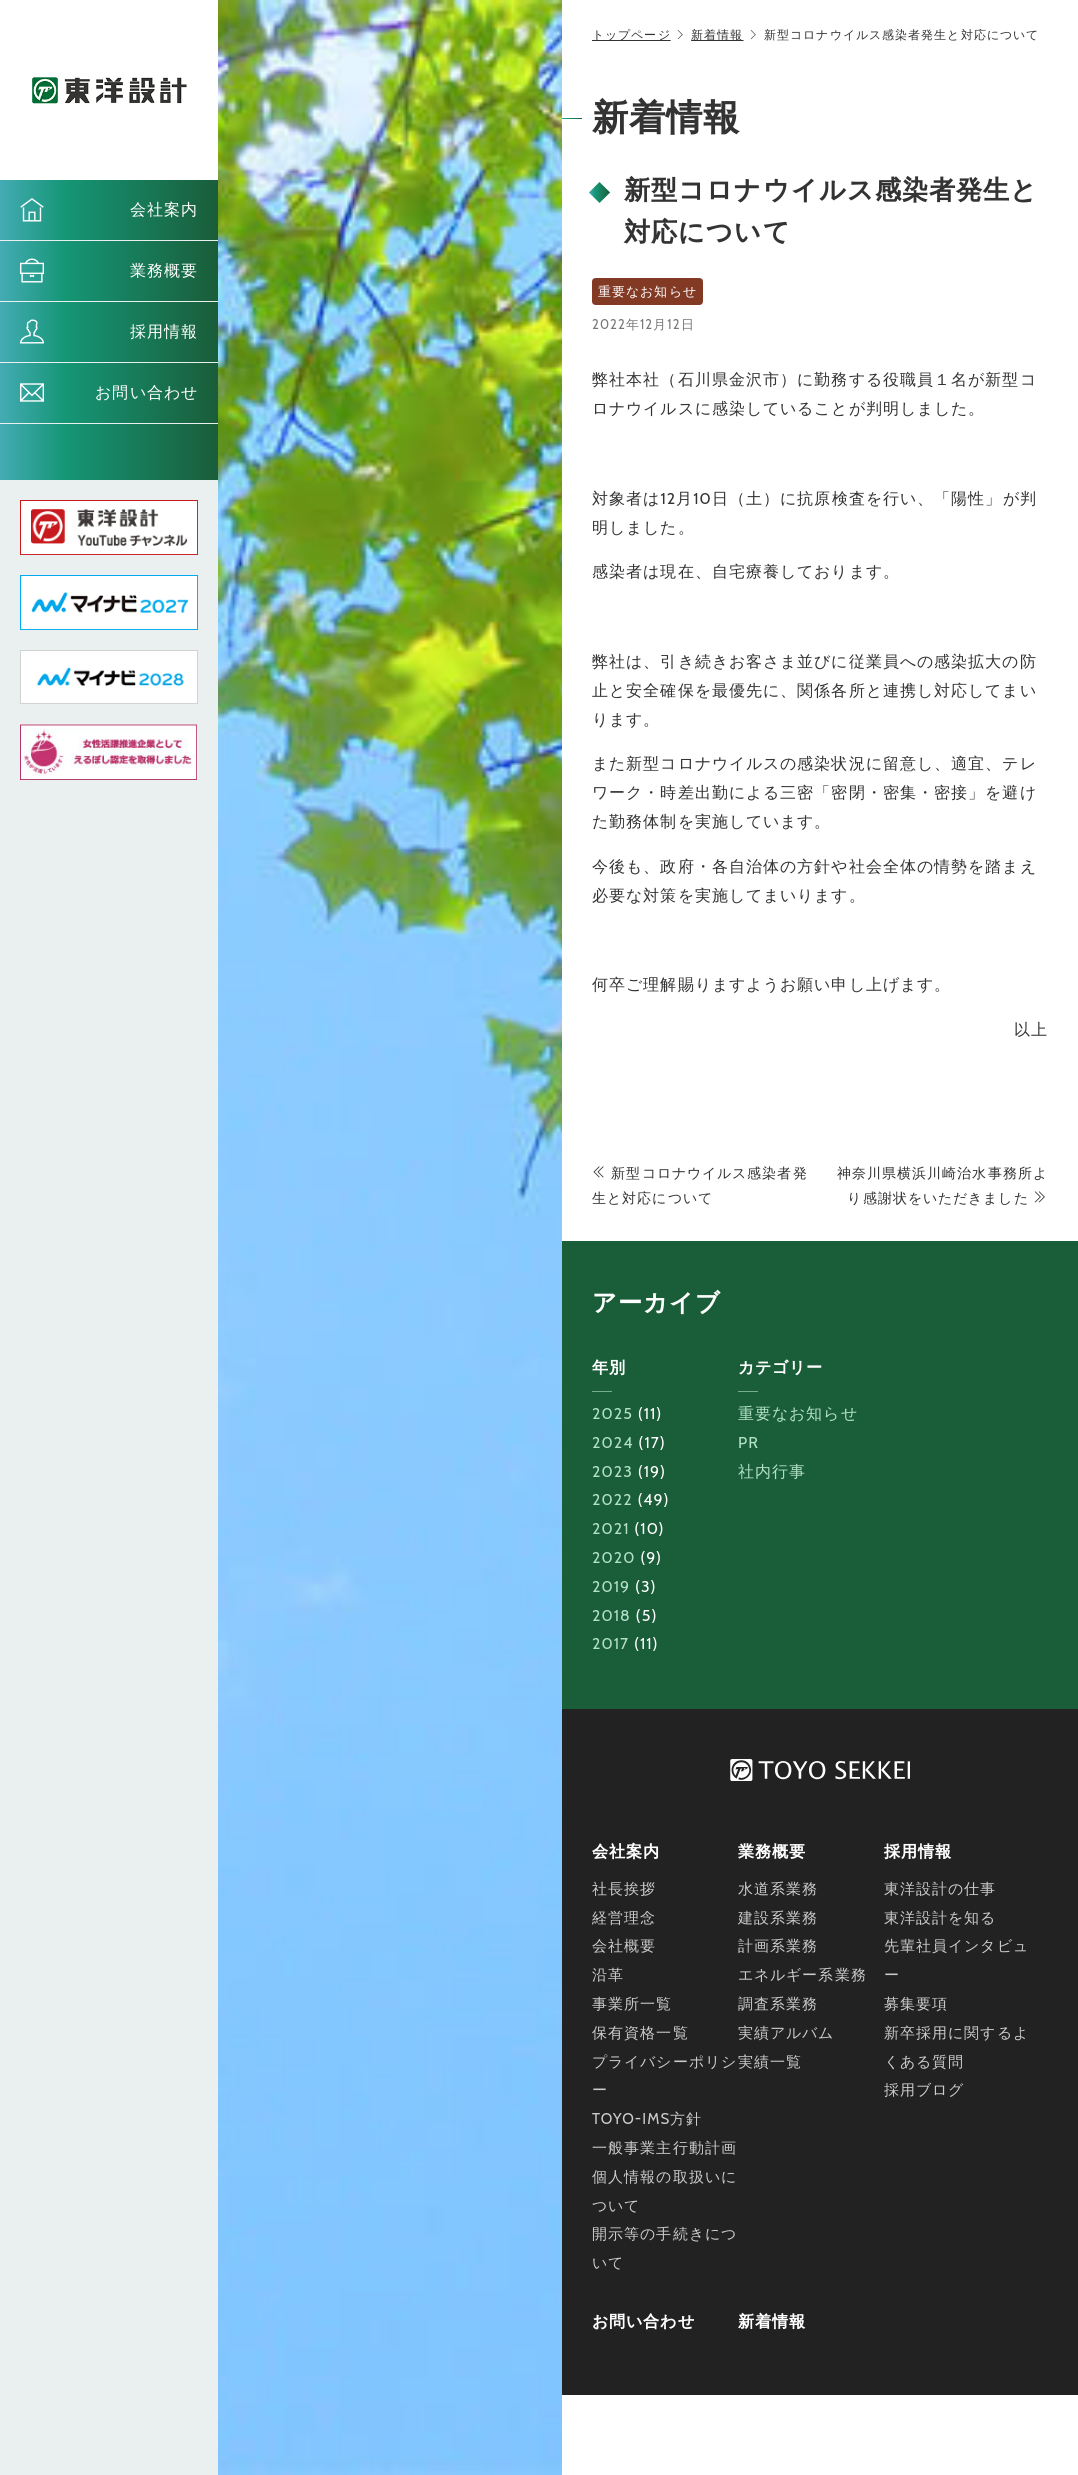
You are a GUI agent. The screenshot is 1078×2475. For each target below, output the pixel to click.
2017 (610, 1643)
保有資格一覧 (640, 2033)
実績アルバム (786, 2033)
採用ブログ (924, 2090)
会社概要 (624, 1946)
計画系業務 (778, 1946)
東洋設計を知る (940, 1918)
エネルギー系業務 (802, 1975)
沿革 (608, 1975)
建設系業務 (778, 1918)
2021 (611, 1528)
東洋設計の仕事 (940, 1889)
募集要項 (916, 2004)
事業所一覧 (632, 2004)
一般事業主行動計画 (664, 2148)
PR (748, 1442)
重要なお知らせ (798, 1413)
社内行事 (772, 1471)
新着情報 (717, 34)
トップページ (631, 34)
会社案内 (164, 209)
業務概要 (164, 270)
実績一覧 (770, 2062)
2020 (614, 1557)
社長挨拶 (624, 1889)
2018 (611, 1615)
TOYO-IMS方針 (647, 2119)
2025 (612, 1413)
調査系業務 (778, 2004)
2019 (611, 1586)
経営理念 (624, 1918)
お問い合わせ (146, 392)
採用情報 (164, 331)
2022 (612, 1499)
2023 (612, 1471)
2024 (613, 1442)
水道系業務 (778, 1889)
